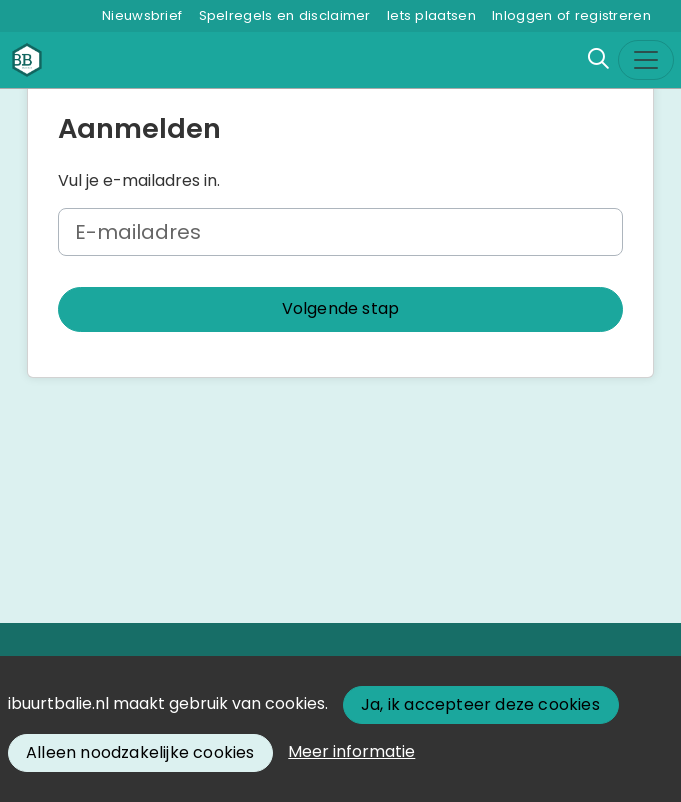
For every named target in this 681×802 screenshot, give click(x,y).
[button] (340, 309)
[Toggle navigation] (646, 60)
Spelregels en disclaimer (285, 15)
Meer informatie (351, 751)
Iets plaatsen (431, 15)
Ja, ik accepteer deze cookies (480, 704)
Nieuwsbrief (142, 15)
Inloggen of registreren (571, 15)
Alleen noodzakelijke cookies (140, 752)
